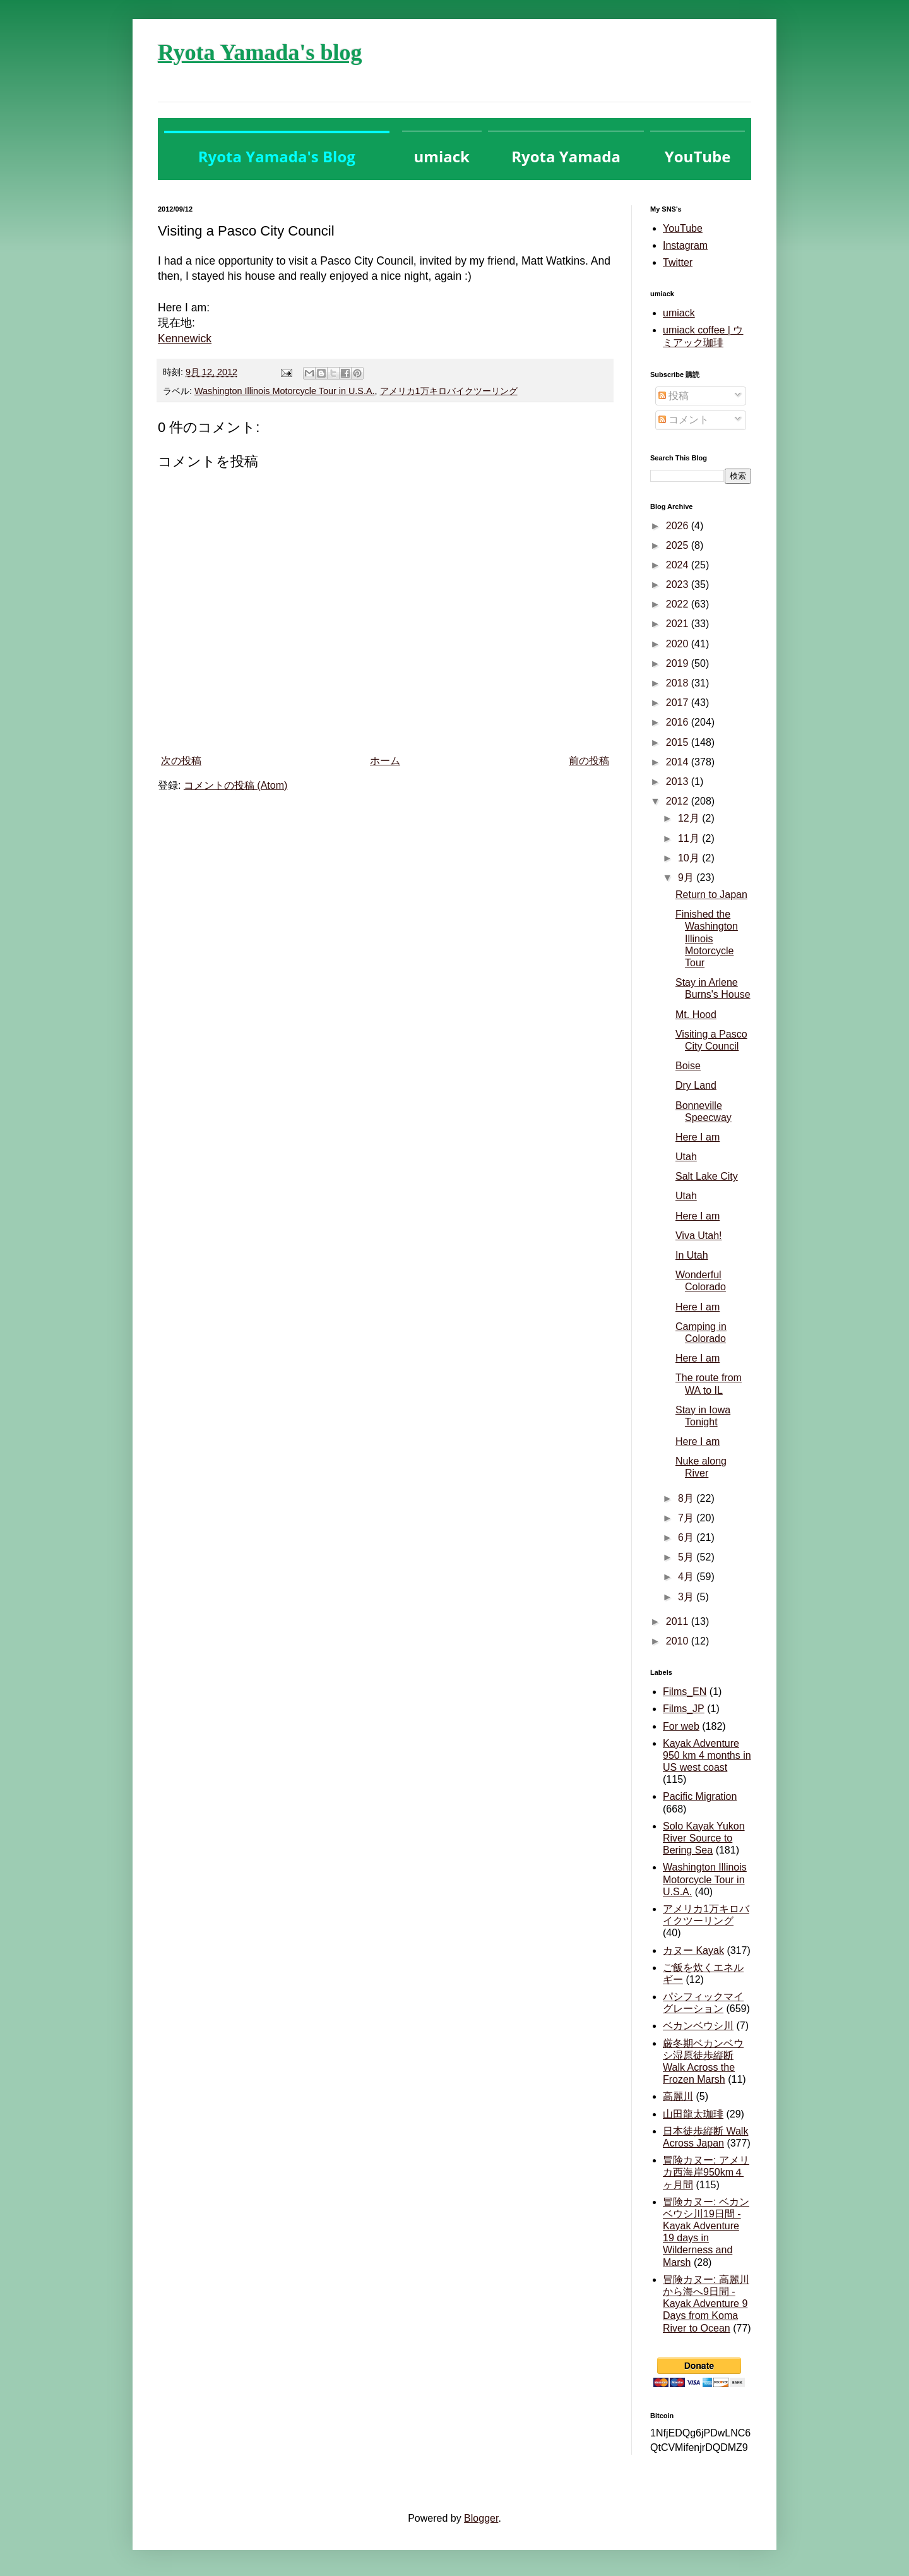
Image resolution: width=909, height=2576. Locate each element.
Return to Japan (711, 894)
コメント (683, 419)
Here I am (697, 1137)
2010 (678, 1641)
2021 (678, 623)
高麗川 (678, 2096)
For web (681, 1726)
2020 (678, 643)
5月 (687, 1557)
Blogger (481, 2518)
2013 (678, 781)
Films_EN (684, 1691)
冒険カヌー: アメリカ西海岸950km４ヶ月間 (706, 2172)
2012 (678, 801)
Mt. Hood (695, 1014)
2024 (678, 565)
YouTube (683, 228)
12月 (690, 818)
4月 (687, 1576)
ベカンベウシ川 (698, 2025)
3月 (687, 1596)
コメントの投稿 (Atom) (235, 785)
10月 (690, 858)
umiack (679, 313)
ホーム (385, 760)
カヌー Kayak (693, 1950)
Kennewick (184, 338)
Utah (686, 1156)
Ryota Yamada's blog (260, 52)
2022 (678, 604)
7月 (687, 1518)
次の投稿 (181, 760)
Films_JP (683, 1708)
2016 (678, 722)
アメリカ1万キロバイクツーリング (449, 391)
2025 (678, 545)
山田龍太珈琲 (693, 2114)
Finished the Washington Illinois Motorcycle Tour (706, 938)
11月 (690, 838)
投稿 (673, 395)
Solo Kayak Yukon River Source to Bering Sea (704, 1838)
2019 (678, 663)
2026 (678, 525)
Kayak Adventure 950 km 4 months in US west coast (707, 1755)
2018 (678, 683)
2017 (678, 702)
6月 (687, 1537)
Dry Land (695, 1085)
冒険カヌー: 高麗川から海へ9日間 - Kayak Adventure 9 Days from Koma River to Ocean (706, 2303)
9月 (687, 877)
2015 (678, 742)
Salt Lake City (706, 1176)
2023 (678, 584)
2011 (678, 1621)
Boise (688, 1065)
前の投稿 (589, 760)
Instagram (685, 245)
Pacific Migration (700, 1796)
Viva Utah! (698, 1235)
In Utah (691, 1255)
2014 (678, 762)
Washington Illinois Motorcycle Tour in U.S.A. (284, 391)
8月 (687, 1498)
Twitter (677, 262)
